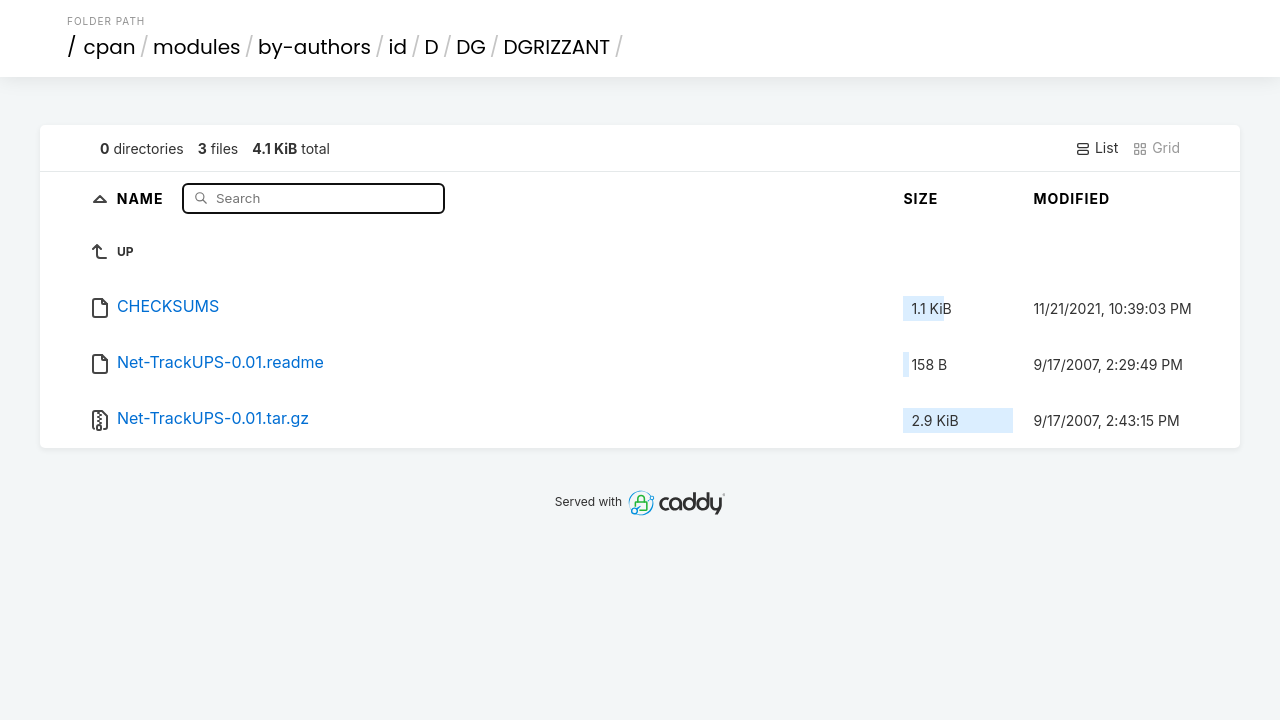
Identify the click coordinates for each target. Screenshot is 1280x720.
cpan (110, 47)
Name (142, 197)
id (398, 47)
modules (196, 47)
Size (920, 198)
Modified (1071, 198)
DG (471, 47)
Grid (1156, 148)
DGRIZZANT (556, 47)
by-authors (314, 47)
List (1096, 148)
